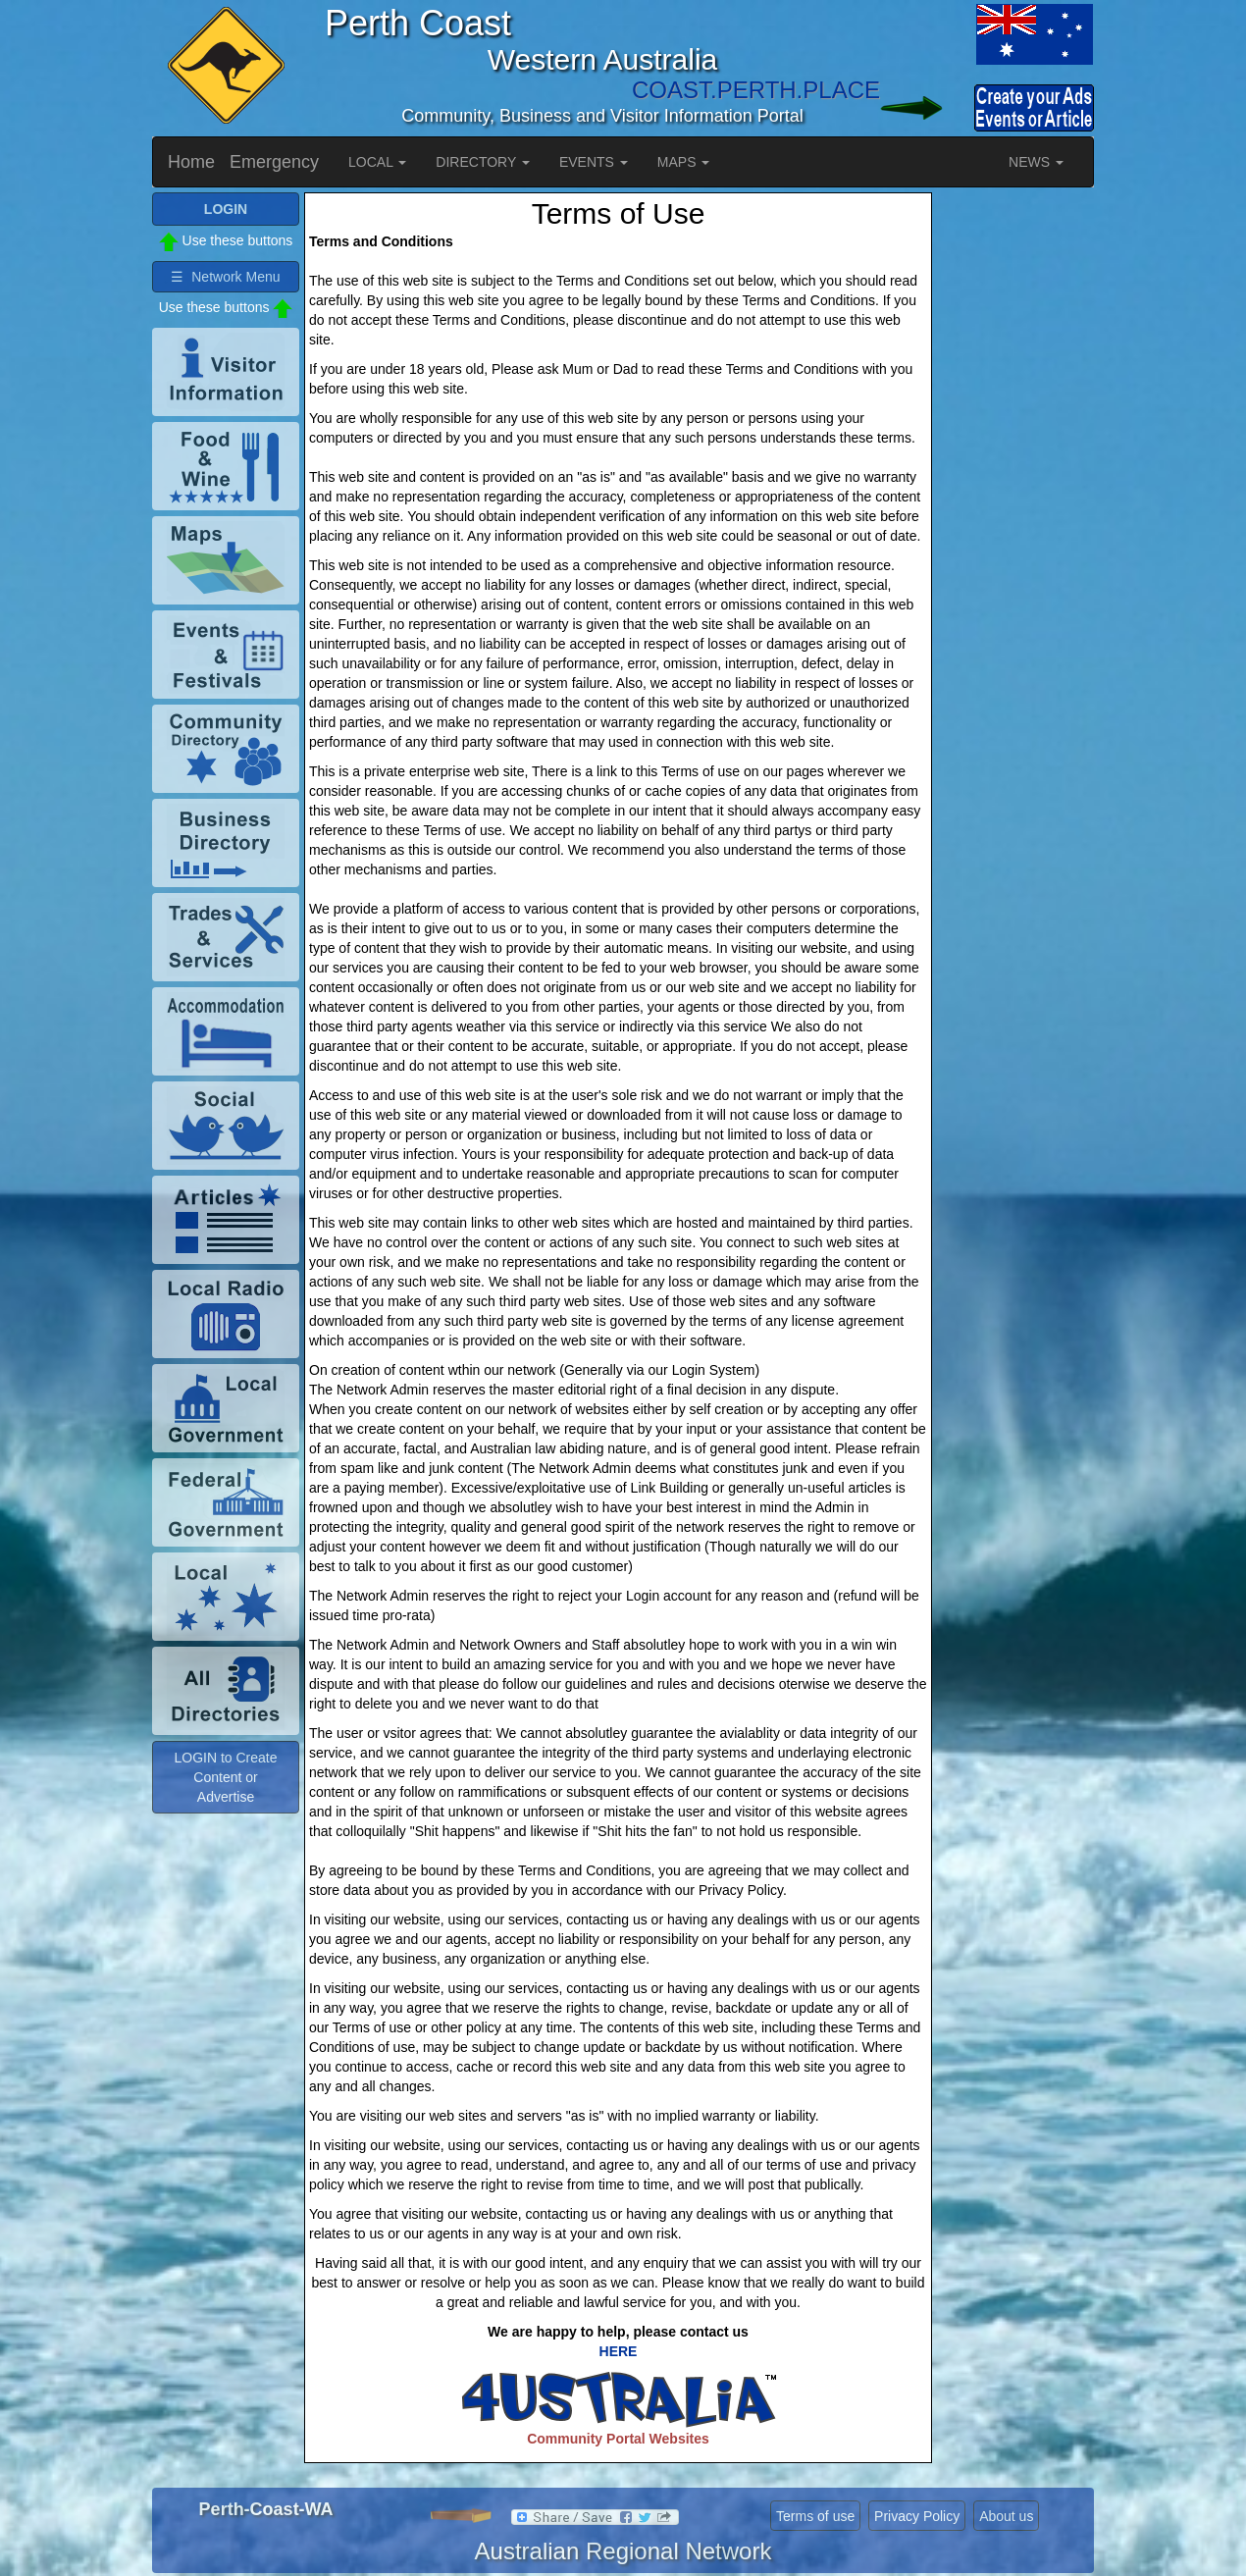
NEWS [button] (1036, 162)
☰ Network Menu (225, 277)
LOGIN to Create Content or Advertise (225, 1777)
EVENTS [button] (593, 162)
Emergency (274, 162)
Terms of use (815, 2516)
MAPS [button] (683, 162)
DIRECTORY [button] (483, 162)
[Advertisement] (1015, 486)
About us (1006, 2516)
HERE (618, 2351)
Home (191, 162)
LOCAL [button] (377, 162)
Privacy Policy (917, 2516)
